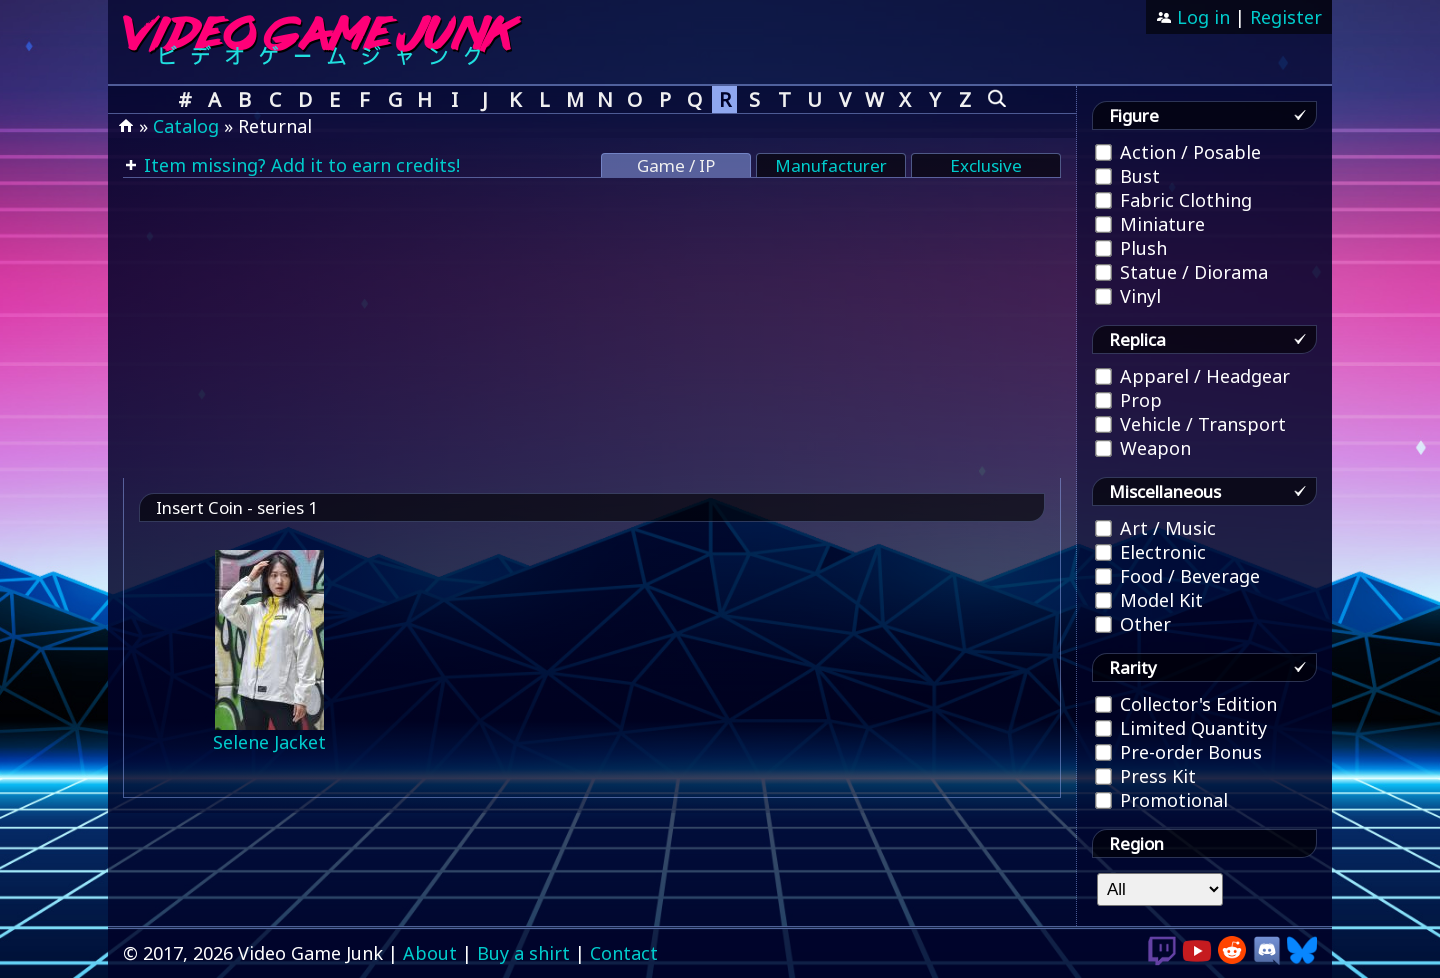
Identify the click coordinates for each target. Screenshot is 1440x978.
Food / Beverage (1177, 576)
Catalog (186, 126)
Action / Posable (1178, 152)
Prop (1128, 400)
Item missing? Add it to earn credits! (299, 165)
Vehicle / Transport (1190, 424)
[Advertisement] (592, 328)
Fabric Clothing (1173, 200)
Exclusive (986, 165)
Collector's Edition (1186, 704)
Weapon (1143, 448)
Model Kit (1149, 600)
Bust (1127, 176)
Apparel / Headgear (1192, 376)
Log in (1201, 17)
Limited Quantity (1181, 728)
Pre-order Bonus (1178, 752)
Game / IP (676, 165)
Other (1133, 624)
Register (1286, 17)
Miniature (1150, 224)
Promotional (1161, 800)
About (430, 953)
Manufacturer (831, 165)
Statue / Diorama (1181, 272)
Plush (1131, 248)
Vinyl (1128, 296)
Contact (624, 953)
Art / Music (1155, 528)
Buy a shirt (523, 953)
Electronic (1150, 552)
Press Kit (1145, 776)
